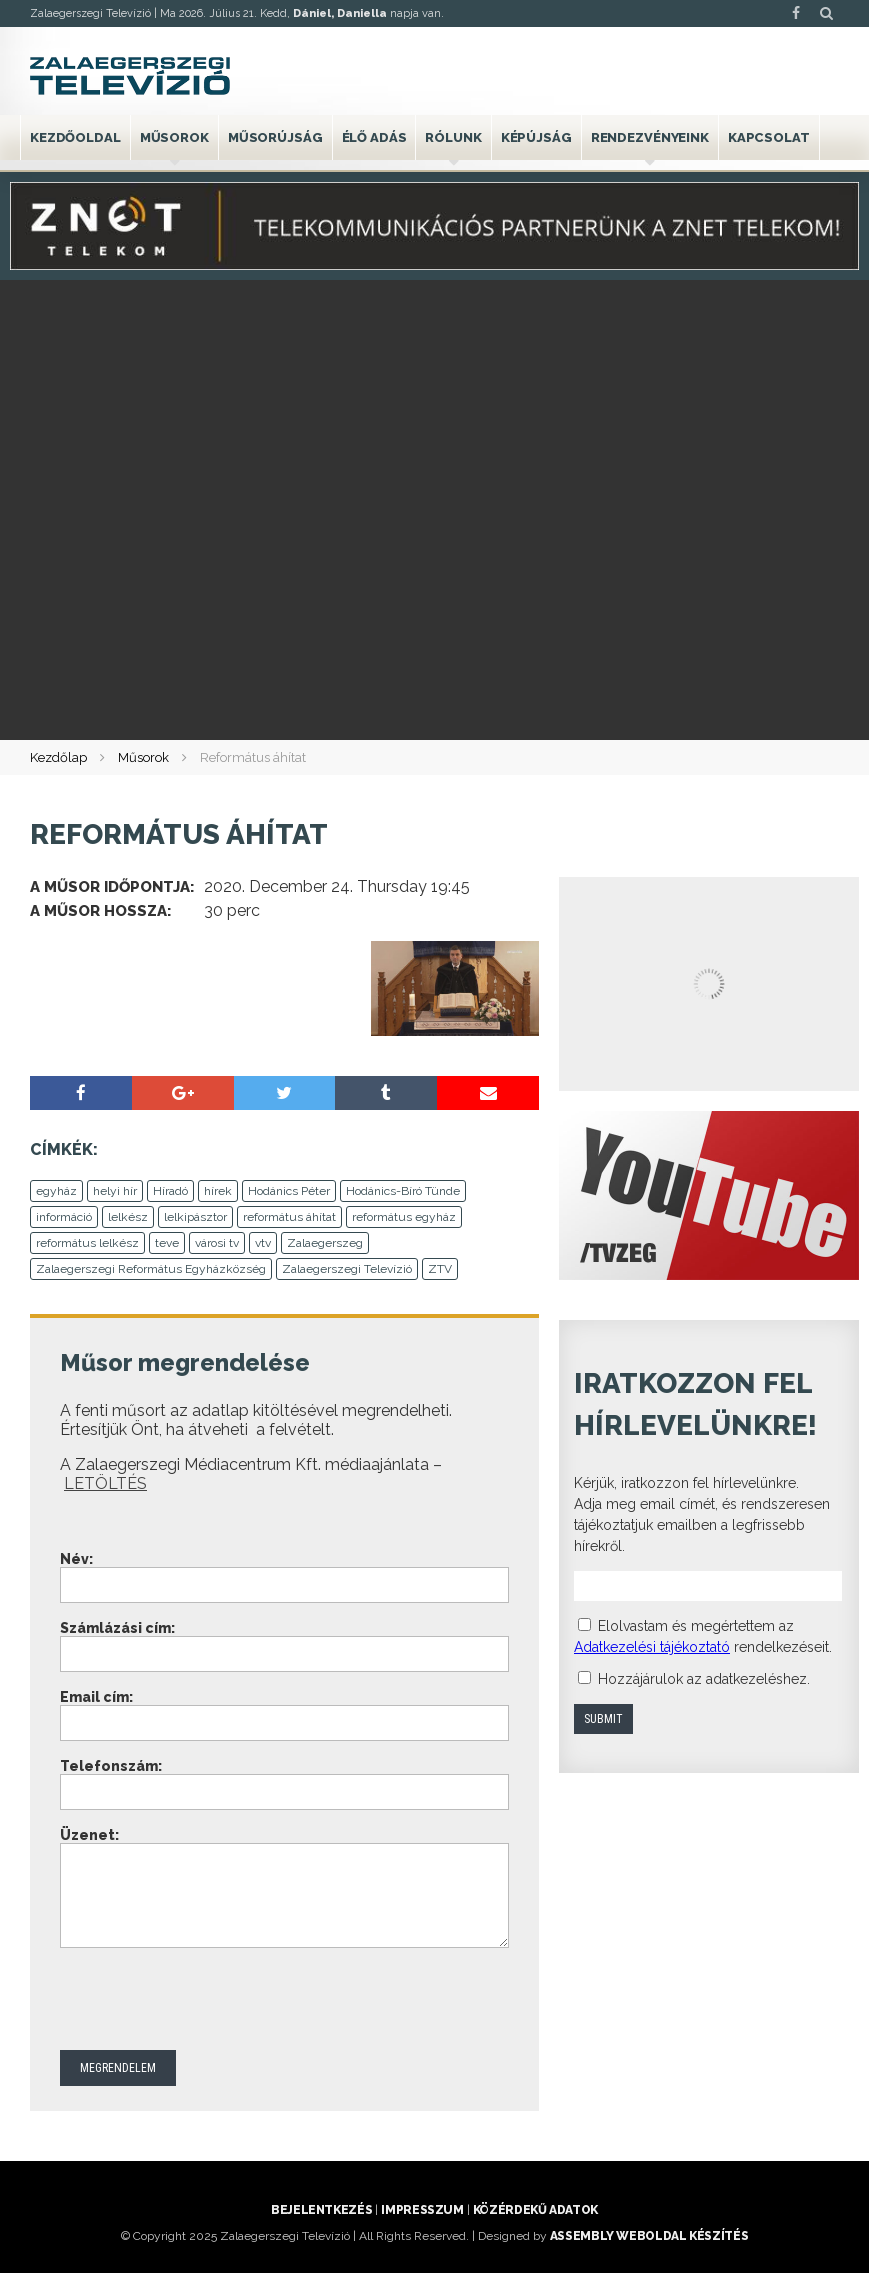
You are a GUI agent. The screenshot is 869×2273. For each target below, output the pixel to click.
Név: (76, 1559)
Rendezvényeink (650, 137)
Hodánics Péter (289, 1191)
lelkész (128, 1217)
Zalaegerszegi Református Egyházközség (151, 1269)
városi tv (217, 1243)
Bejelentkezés (321, 2210)
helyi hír (115, 1191)
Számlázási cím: (117, 1628)
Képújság (536, 137)
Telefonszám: (111, 1766)
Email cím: (96, 1697)
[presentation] (212, 2001)
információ (64, 1217)
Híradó (170, 1191)
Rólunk (453, 137)
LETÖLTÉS (105, 1483)
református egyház (404, 1217)
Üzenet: (89, 1835)
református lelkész (87, 1243)
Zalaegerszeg (325, 1243)
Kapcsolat (769, 137)
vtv (263, 1243)
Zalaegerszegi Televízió (347, 1269)
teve (167, 1243)
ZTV (440, 1269)
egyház (56, 1191)
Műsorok (174, 137)
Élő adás (374, 137)
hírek (218, 1191)
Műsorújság (275, 137)
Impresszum (422, 2210)
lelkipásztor (195, 1217)
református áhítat (289, 1217)
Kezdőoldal (75, 137)
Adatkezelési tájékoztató (652, 1647)
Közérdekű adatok (535, 2210)
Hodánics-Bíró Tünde (403, 1191)
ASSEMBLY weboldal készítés (649, 2236)
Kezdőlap (58, 757)
